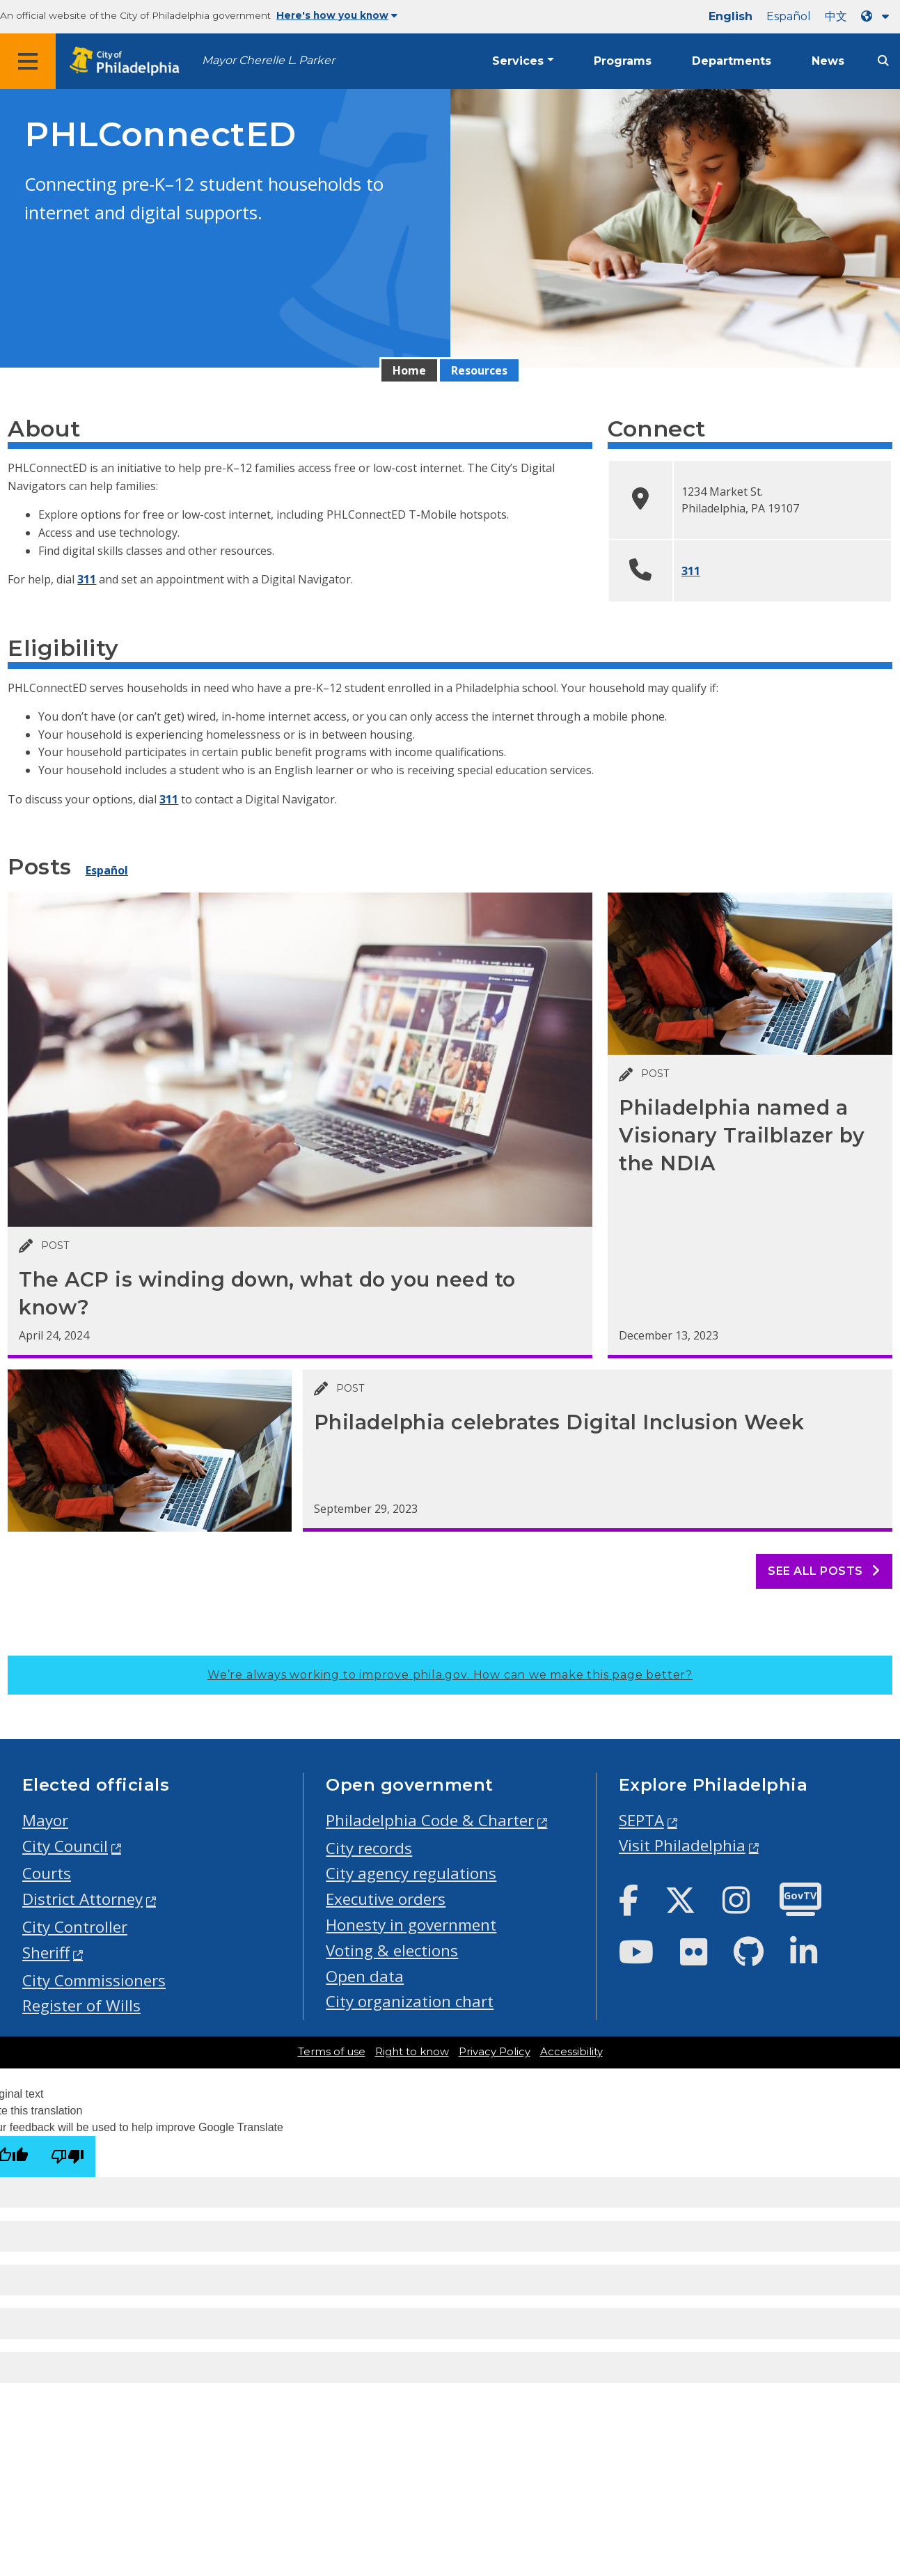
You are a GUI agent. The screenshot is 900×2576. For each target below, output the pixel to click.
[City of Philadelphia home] (129, 62)
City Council (65, 1846)
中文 (836, 16)
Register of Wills (81, 2005)
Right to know (412, 2051)
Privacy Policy (494, 2051)
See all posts (824, 1571)
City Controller (74, 1927)
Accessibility (571, 2051)
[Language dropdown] (877, 16)
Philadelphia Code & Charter (430, 1820)
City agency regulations (411, 1873)
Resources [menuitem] (479, 370)
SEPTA (641, 1820)
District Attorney (82, 1899)
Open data (365, 1976)
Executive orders (385, 1899)
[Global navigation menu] (28, 61)
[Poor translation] (67, 2156)
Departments (731, 61)
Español (788, 16)
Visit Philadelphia (682, 1845)
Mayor (45, 1820)
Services (518, 61)
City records (369, 1848)
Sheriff (46, 1952)
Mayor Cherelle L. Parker (268, 60)
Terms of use (331, 2051)
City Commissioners (94, 1980)
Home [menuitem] (409, 370)
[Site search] (883, 61)
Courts (46, 1873)
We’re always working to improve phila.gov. (450, 1674)
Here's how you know (336, 15)
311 (86, 579)
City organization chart (410, 2001)
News (828, 61)
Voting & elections (392, 1950)
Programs (623, 61)
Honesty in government (411, 1924)
